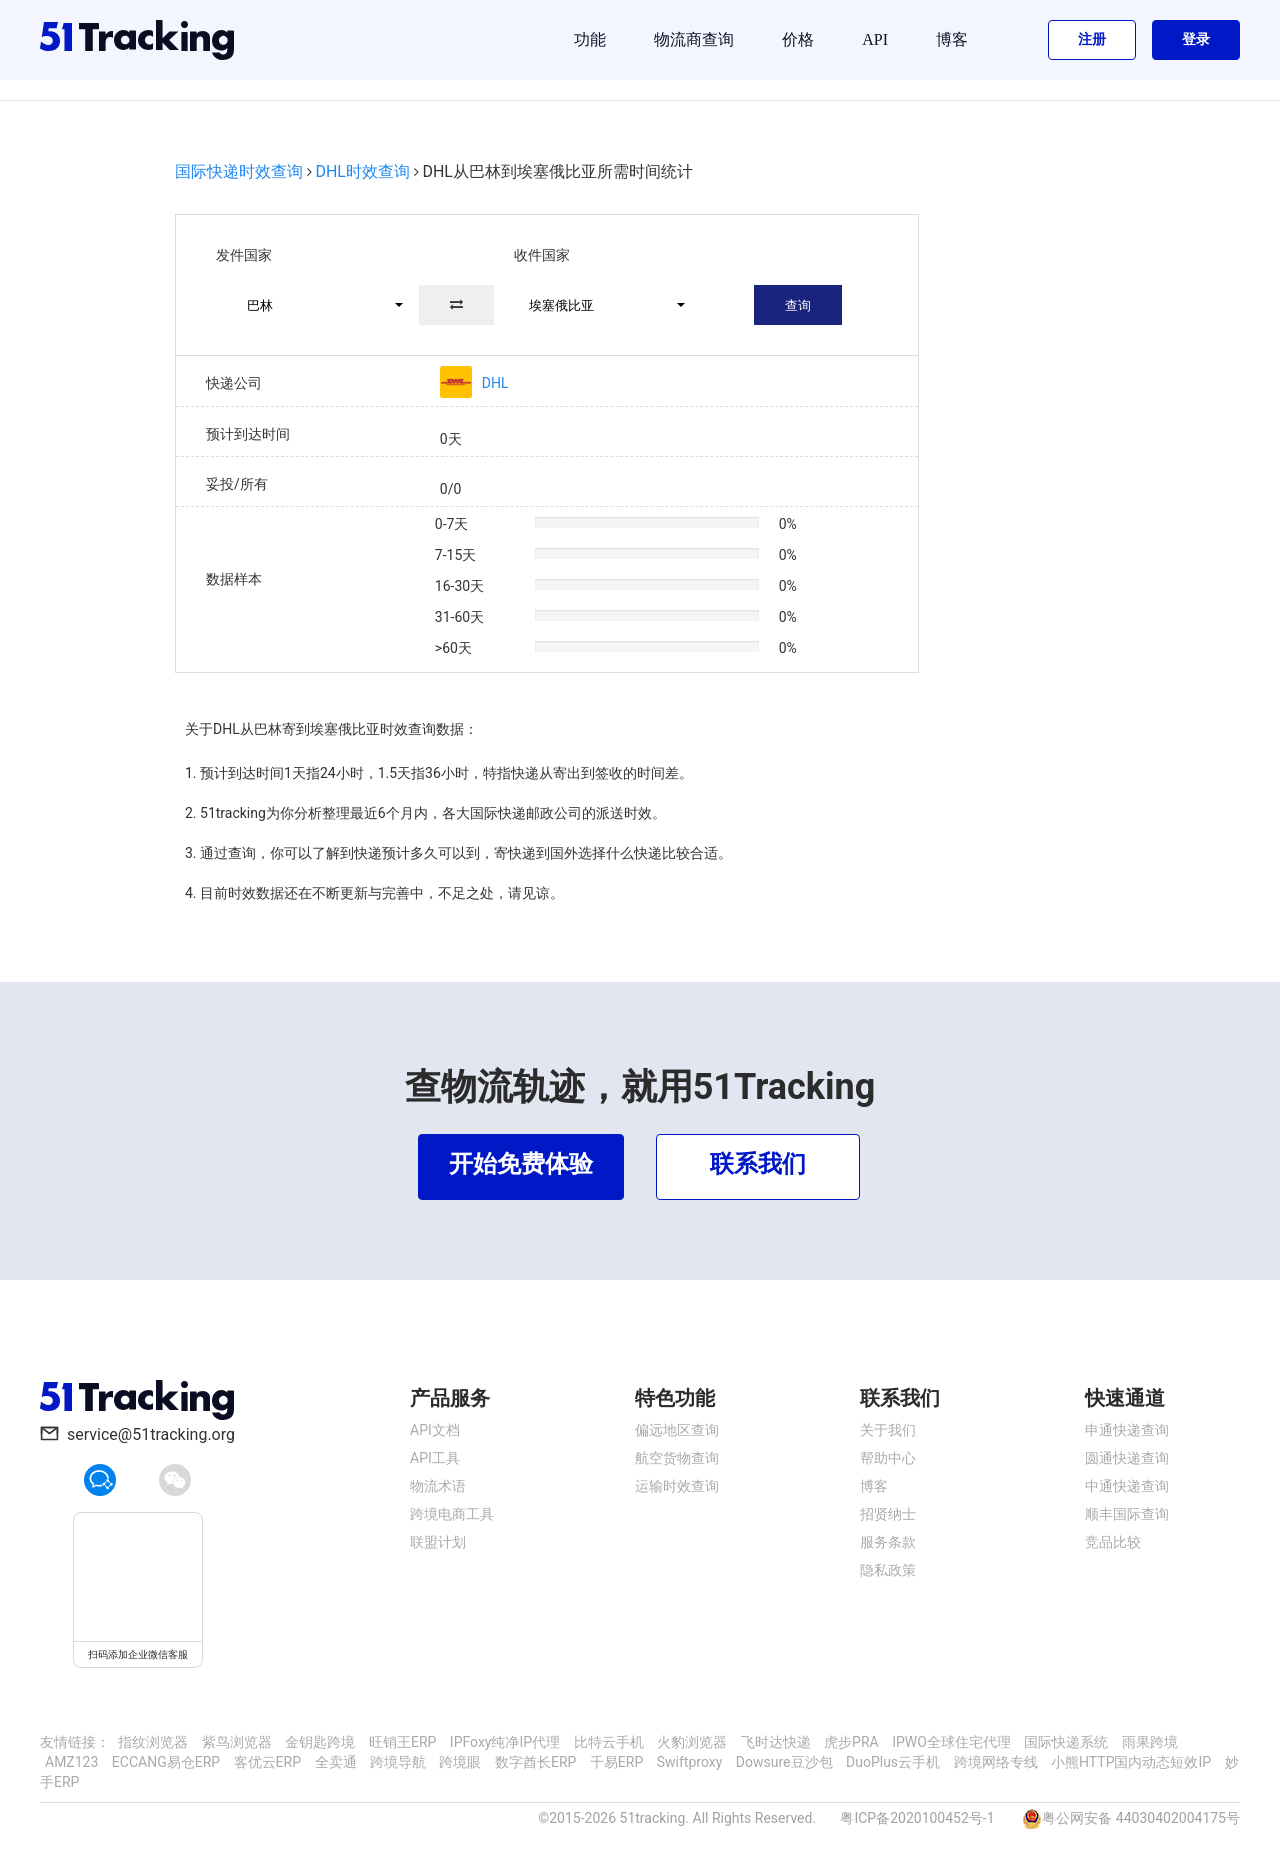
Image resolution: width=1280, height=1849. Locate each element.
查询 (798, 305)
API (875, 39)
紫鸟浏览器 (237, 1742)
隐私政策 (888, 1570)
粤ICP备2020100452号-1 (917, 1818)
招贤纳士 (888, 1514)
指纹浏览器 (153, 1742)
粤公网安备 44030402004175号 (1141, 1818)
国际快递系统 (1066, 1742)
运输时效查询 (677, 1486)
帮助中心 (888, 1458)
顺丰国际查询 (1127, 1514)
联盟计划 (438, 1542)
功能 (590, 39)
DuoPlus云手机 (893, 1762)
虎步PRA (851, 1742)
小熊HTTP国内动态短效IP (1131, 1762)
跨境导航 (398, 1762)
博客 (952, 39)
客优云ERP (267, 1762)
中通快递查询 (1127, 1486)
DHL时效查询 (362, 171)
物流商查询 (694, 39)
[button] (316, 305)
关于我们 (888, 1430)
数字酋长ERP (535, 1762)
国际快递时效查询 (239, 171)
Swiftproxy (690, 1762)
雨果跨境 (1150, 1742)
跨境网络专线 (996, 1762)
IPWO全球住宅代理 (951, 1742)
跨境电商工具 (452, 1514)
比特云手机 (609, 1742)
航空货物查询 (677, 1458)
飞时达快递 (776, 1742)
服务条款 (888, 1542)
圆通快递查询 (1127, 1458)
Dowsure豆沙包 (784, 1762)
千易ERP (616, 1762)
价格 (798, 39)
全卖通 (336, 1762)
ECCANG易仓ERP (166, 1762)
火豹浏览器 (692, 1742)
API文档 (435, 1430)
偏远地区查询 (677, 1430)
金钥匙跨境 (320, 1742)
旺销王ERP (402, 1742)
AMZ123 (71, 1762)
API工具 (435, 1458)
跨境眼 (460, 1762)
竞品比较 (1113, 1542)
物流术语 (438, 1486)
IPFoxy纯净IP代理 (505, 1742)
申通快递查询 (1127, 1430)
